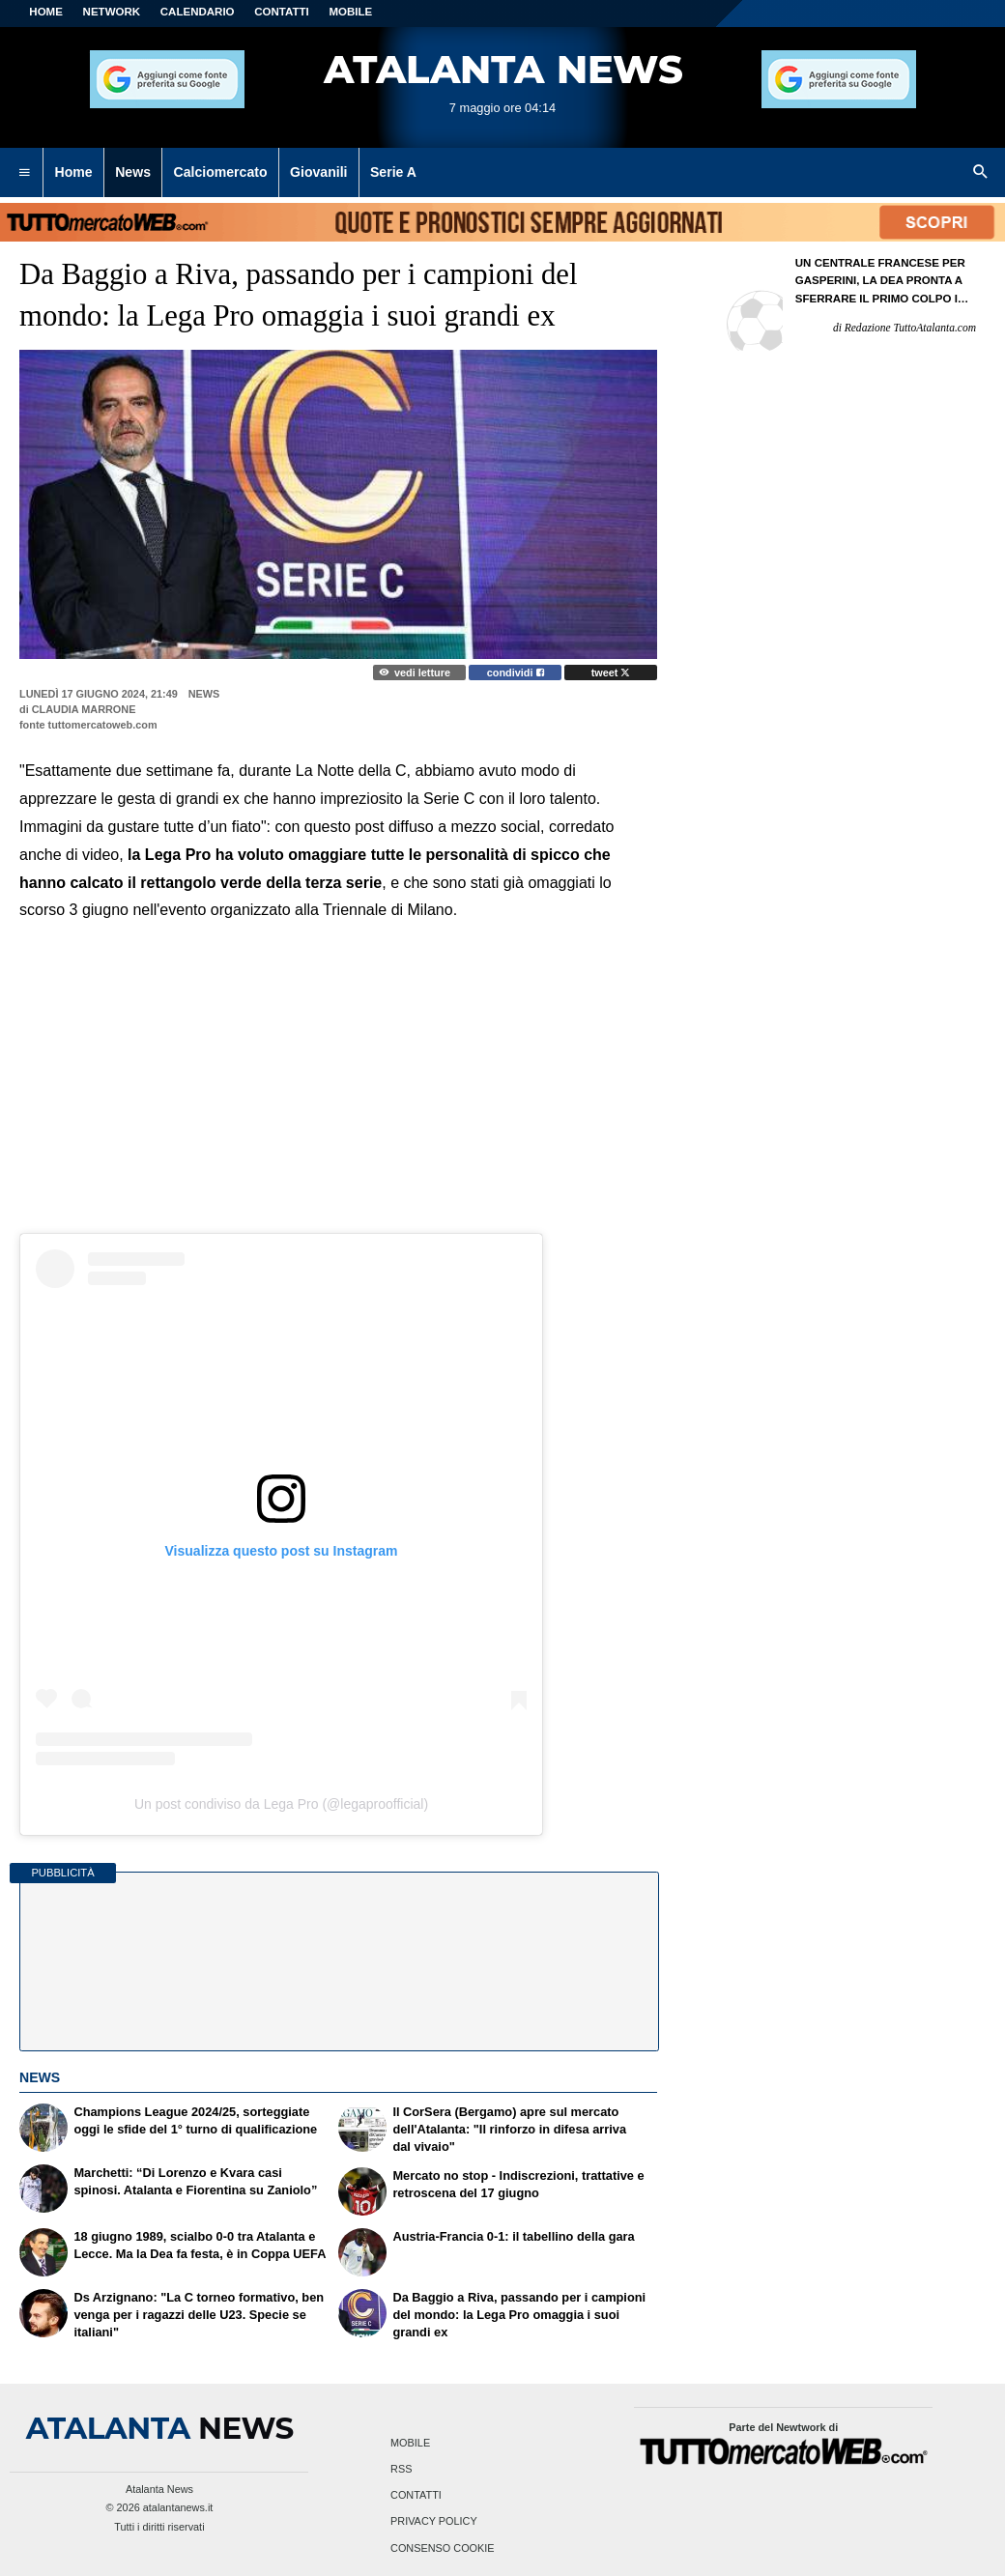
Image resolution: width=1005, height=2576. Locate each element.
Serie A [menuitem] (393, 172)
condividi (515, 672)
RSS (401, 2469)
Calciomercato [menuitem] (220, 172)
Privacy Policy (433, 2522)
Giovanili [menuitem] (318, 172)
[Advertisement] (338, 1065)
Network (112, 11)
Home (46, 11)
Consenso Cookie (442, 2548)
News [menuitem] (133, 172)
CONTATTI (281, 11)
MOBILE (350, 11)
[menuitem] (24, 172)
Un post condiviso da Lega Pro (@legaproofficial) (281, 1804)
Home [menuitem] (74, 172)
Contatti (416, 2496)
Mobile (410, 2442)
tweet (611, 672)
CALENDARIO (197, 11)
